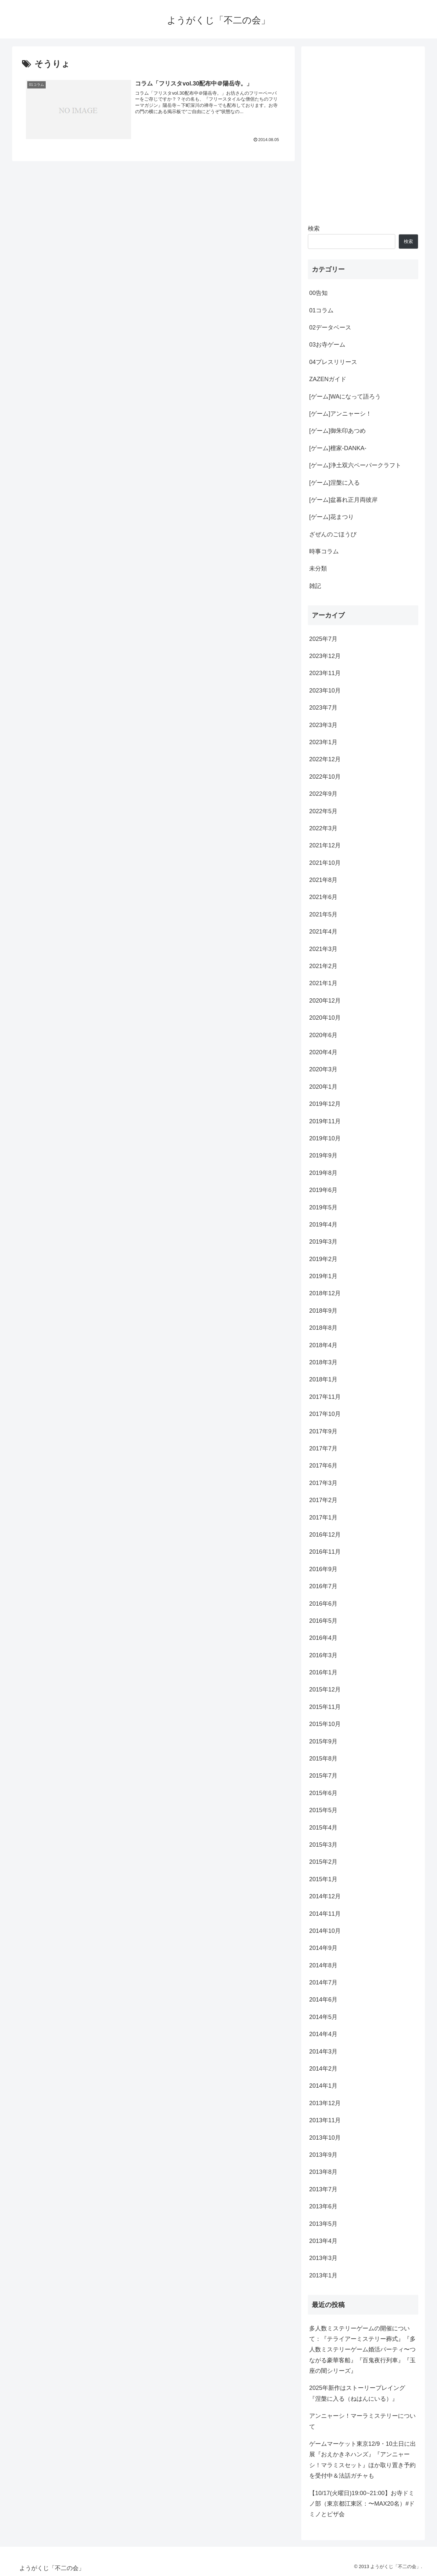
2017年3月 (323, 1483)
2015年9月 (323, 1741)
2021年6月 (323, 897)
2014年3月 (323, 2051)
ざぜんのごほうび (332, 534)
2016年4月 (323, 1638)
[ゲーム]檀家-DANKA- (337, 448)
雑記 (315, 586)
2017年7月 (323, 1448)
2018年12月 (325, 1293)
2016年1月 (323, 1672)
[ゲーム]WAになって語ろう (345, 396)
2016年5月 (323, 1620)
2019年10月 (325, 1138)
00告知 (318, 293)
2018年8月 (323, 1327)
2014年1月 (323, 2085)
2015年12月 (325, 1689)
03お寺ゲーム (327, 344)
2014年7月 (323, 1982)
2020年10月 (325, 1017)
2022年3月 (323, 828)
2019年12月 (325, 1104)
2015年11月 (325, 1707)
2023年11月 (325, 673)
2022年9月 (323, 793)
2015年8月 (323, 1758)
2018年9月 (323, 1310)
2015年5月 (323, 1810)
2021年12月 (325, 845)
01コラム (321, 310)
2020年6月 (323, 1035)
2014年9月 (323, 1948)
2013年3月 (323, 2258)
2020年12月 (325, 1000)
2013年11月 (325, 2120)
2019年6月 (323, 1190)
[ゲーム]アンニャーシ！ (340, 413)
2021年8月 (323, 880)
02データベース (330, 327)
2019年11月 (325, 1121)
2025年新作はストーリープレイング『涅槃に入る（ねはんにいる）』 (357, 2393)
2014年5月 (323, 2017)
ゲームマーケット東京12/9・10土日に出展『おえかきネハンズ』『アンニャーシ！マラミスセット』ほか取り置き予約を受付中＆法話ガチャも (362, 2460)
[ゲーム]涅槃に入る (334, 482)
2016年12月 (325, 1534)
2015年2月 (323, 1862)
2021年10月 (325, 863)
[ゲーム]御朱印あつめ (337, 430)
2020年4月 (323, 1052)
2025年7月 (323, 639)
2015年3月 (323, 1844)
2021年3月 (323, 949)
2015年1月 (323, 1879)
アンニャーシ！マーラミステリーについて (362, 2421)
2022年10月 (325, 776)
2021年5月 (323, 914)
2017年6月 (323, 1465)
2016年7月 (323, 1586)
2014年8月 (323, 1965)
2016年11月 (325, 1551)
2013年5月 (323, 2224)
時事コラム (324, 551)
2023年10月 (325, 690)
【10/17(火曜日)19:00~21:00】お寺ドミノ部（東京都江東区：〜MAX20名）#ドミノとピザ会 (362, 2504)
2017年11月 (325, 1397)
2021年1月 (323, 983)
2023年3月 (323, 725)
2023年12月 (325, 656)
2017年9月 (323, 1431)
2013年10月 (325, 2137)
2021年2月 (323, 966)
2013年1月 (323, 2275)
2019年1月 (323, 1276)
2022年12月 (325, 759)
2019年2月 (323, 1259)
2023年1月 (323, 742)
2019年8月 (323, 1173)
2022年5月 (323, 811)
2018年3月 (323, 1362)
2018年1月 (323, 1379)
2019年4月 (323, 1224)
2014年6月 (323, 1999)
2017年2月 (323, 1500)
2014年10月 (325, 1931)
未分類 (318, 568)
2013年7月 (323, 2189)
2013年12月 (325, 2103)
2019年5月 (323, 1207)
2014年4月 (323, 2034)
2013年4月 (323, 2241)
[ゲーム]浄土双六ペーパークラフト (355, 465)
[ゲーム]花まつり (331, 517)
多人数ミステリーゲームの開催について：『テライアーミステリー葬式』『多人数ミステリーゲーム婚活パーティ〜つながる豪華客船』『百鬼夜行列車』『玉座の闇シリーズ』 (362, 2349)
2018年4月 (323, 1345)
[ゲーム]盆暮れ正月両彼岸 (343, 500)
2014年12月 (325, 1896)
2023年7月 (323, 707)
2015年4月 (323, 1827)
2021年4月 (323, 931)
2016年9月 (323, 1569)
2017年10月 (325, 1414)
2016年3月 (323, 1655)
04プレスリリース (333, 362)
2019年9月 (323, 1155)
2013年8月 (323, 2172)
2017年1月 (323, 1517)
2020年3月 (323, 1069)
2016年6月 (323, 1603)
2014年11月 (325, 1913)
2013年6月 (323, 2206)
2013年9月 (323, 2154)
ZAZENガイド (327, 379)
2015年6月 (323, 1793)
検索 (314, 228)
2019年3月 (323, 1241)
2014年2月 (323, 2068)
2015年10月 (325, 1724)
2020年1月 (323, 1086)
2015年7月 (323, 1775)
